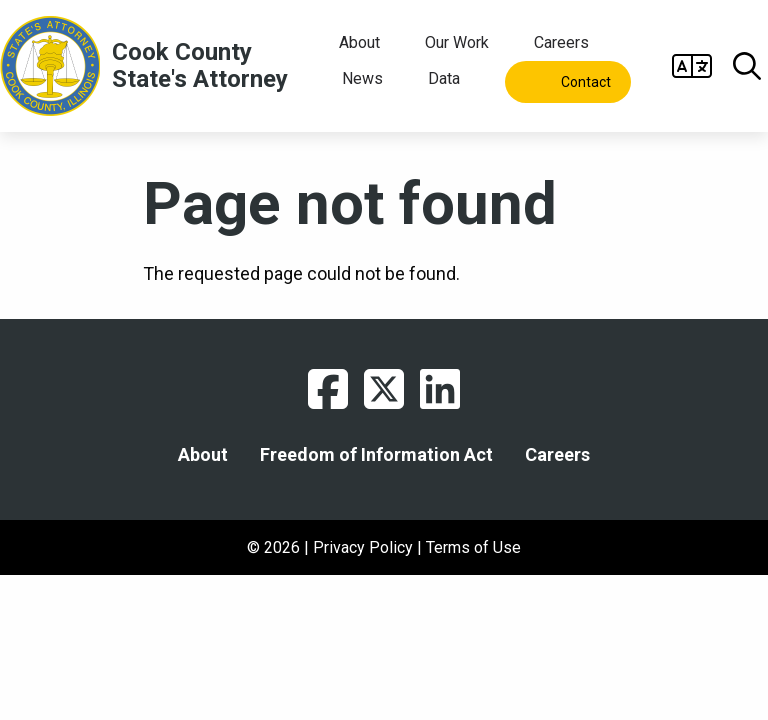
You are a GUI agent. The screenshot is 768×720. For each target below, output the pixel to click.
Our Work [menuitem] (457, 42)
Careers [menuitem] (561, 42)
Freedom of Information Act (376, 455)
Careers (557, 455)
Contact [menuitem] (586, 82)
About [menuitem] (359, 42)
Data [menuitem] (444, 78)
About (203, 455)
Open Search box (747, 66)
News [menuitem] (362, 78)
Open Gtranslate (692, 66)
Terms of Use (473, 547)
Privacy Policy (363, 547)
